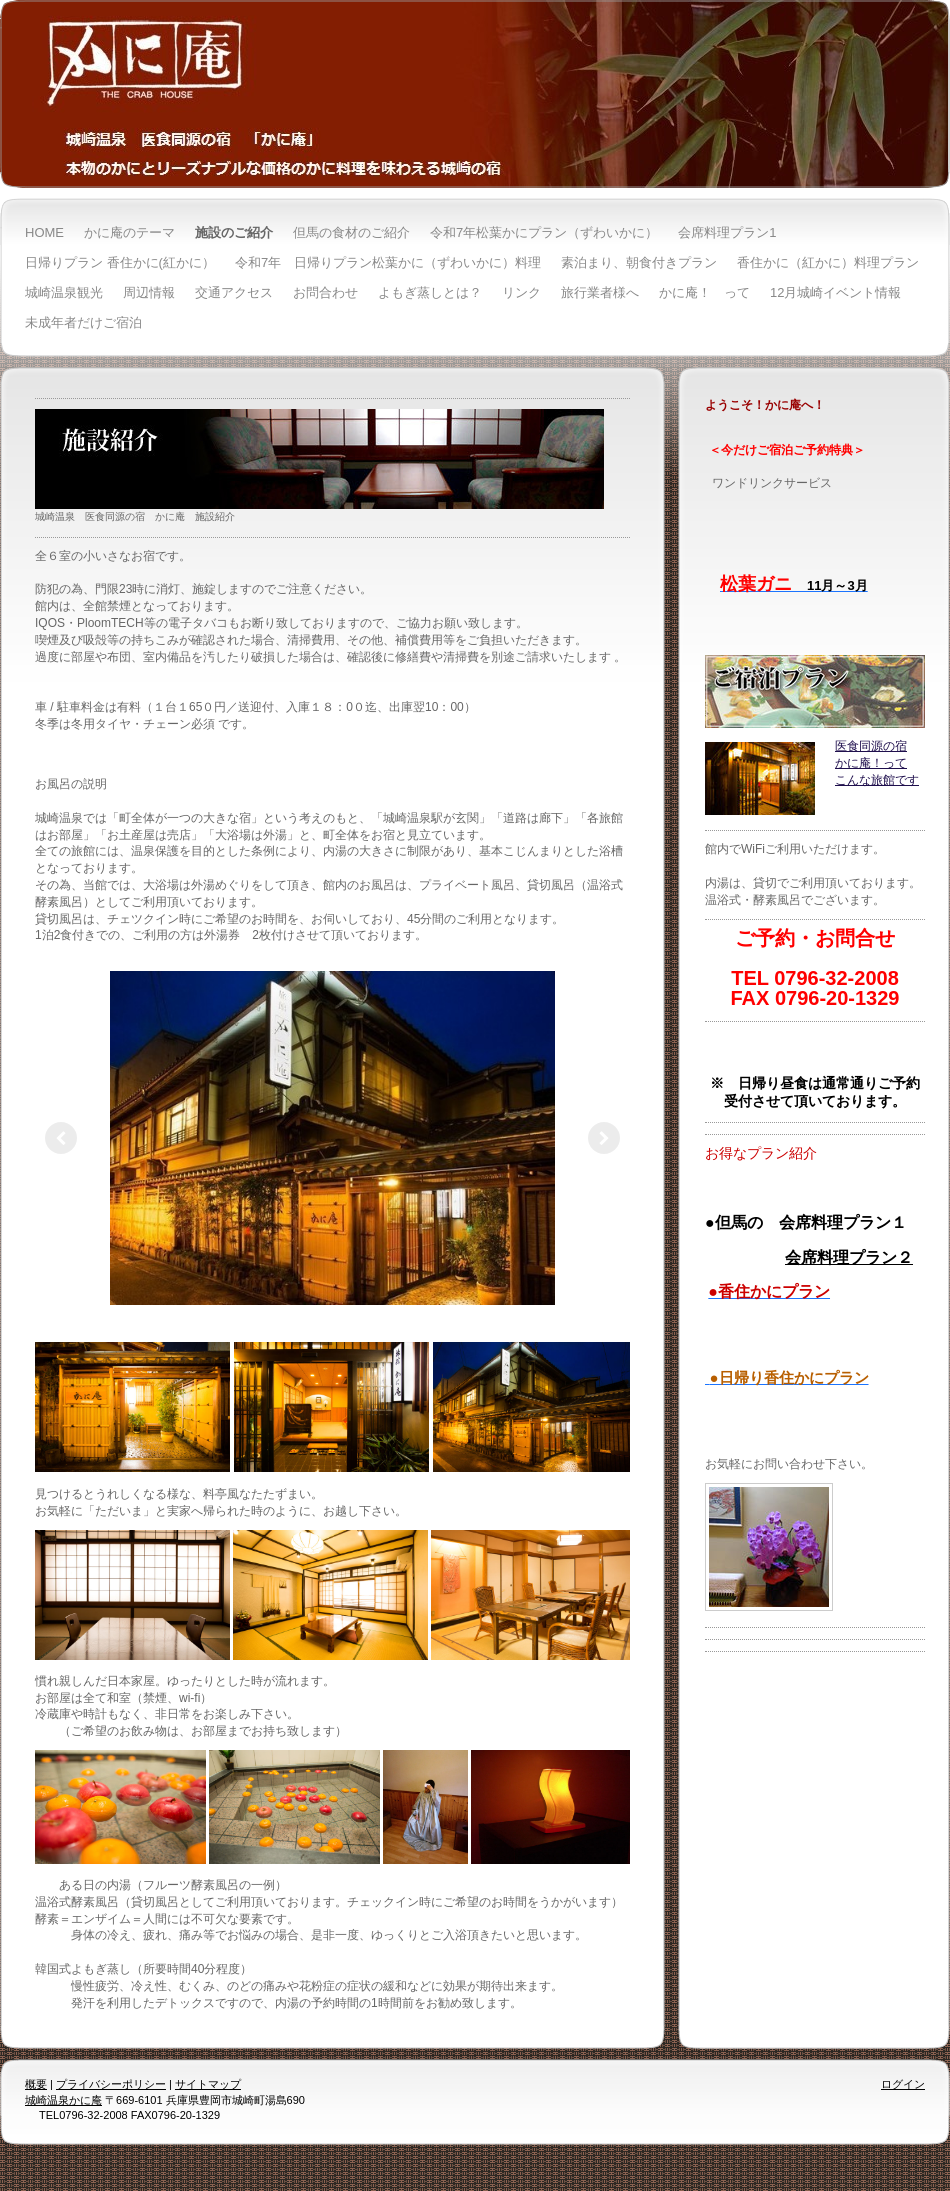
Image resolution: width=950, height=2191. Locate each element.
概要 (36, 2084)
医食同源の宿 (871, 746)
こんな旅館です (877, 780)
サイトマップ (208, 2084)
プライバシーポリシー (111, 2084)
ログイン (903, 2084)
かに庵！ (859, 763)
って (895, 763)
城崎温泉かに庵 (63, 2100)
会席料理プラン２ (849, 1257)
